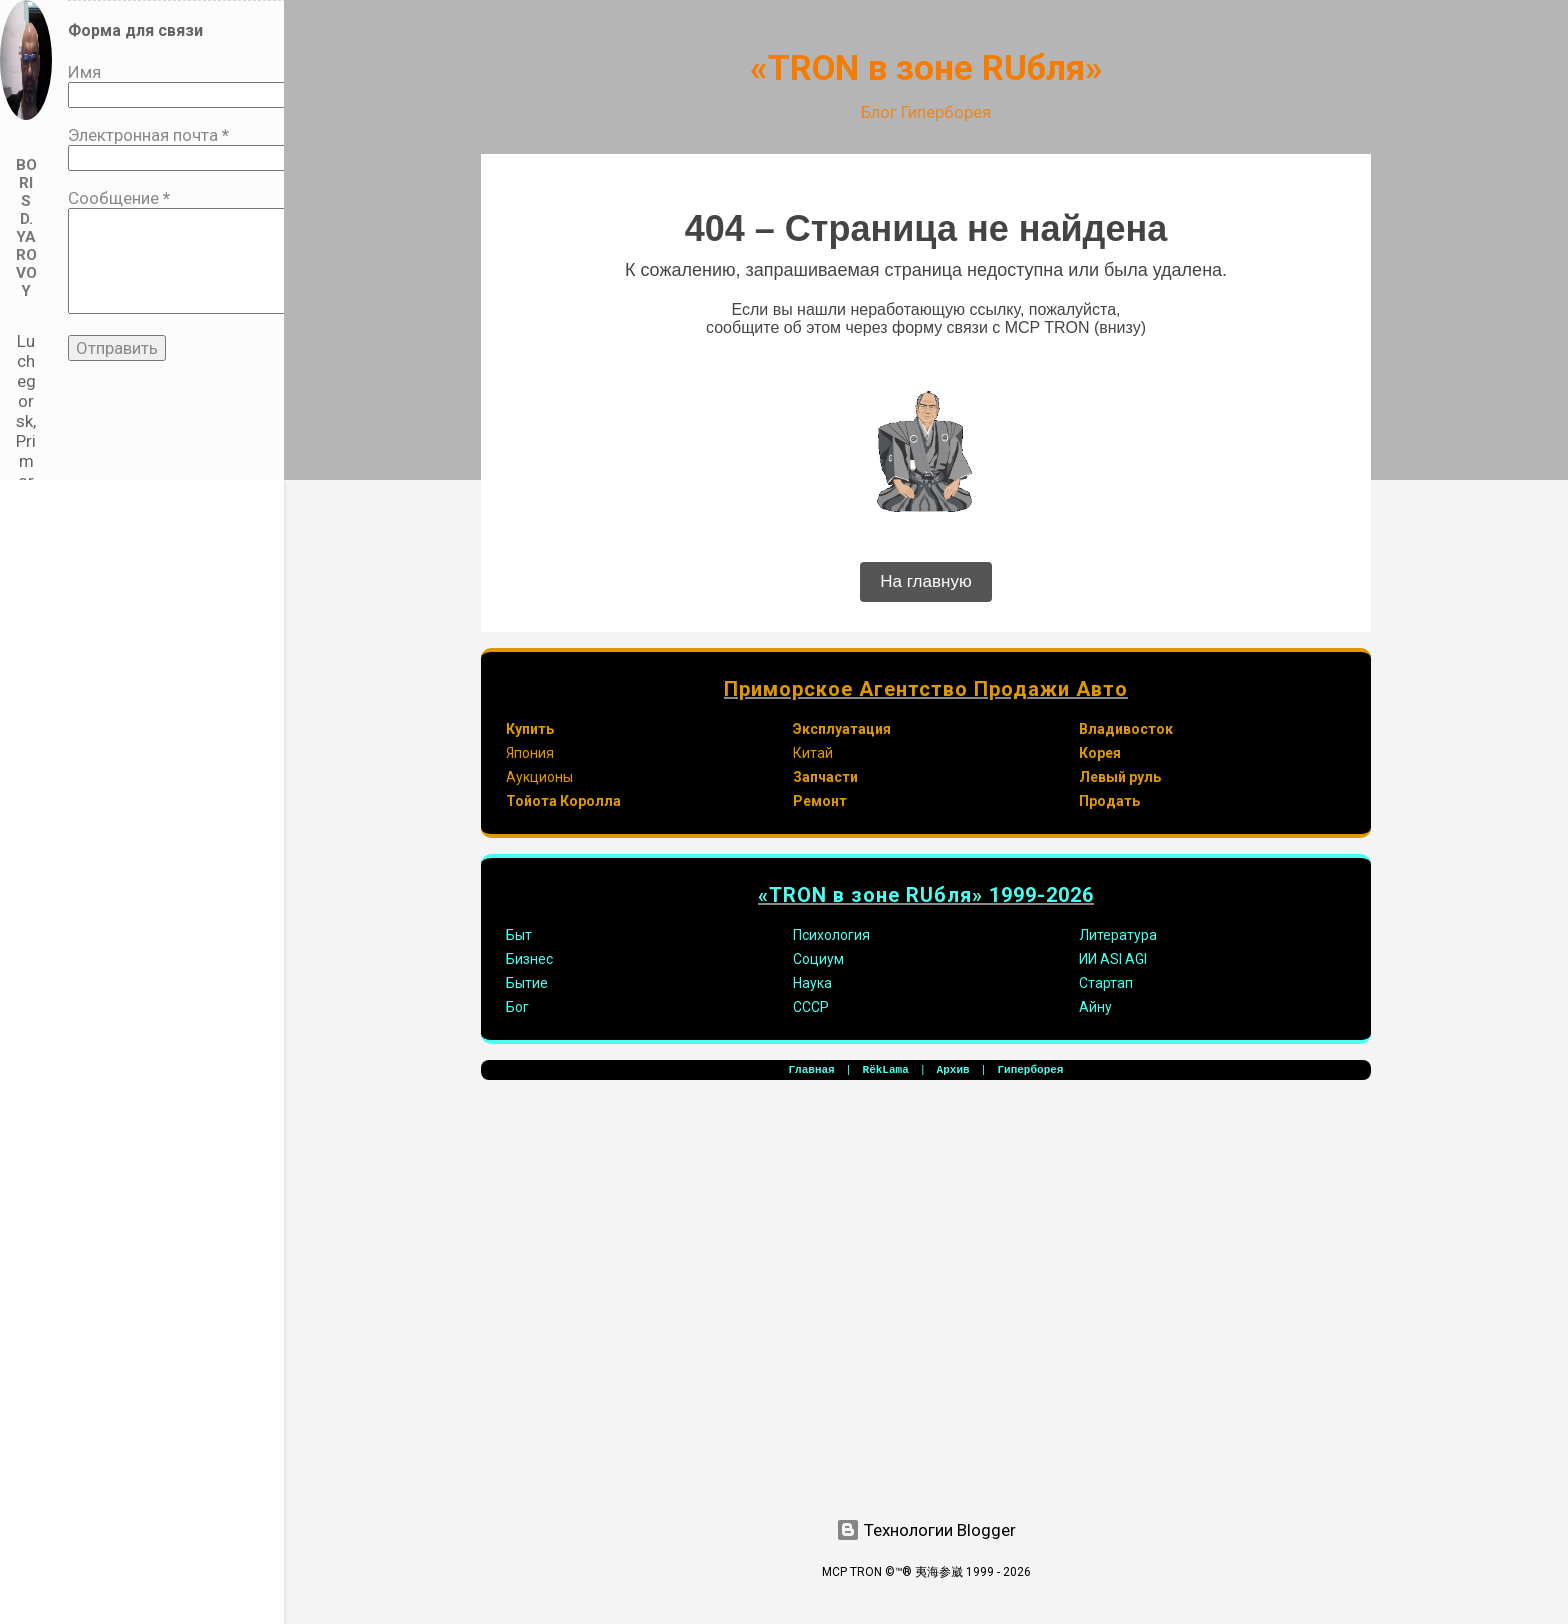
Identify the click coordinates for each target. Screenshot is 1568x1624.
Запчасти (825, 777)
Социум (818, 959)
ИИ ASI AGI (1113, 959)
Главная (812, 1070)
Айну (1095, 1007)
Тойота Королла (563, 801)
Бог (517, 1007)
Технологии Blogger (926, 1530)
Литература (1118, 935)
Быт (519, 935)
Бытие (527, 983)
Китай (813, 753)
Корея (1100, 753)
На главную (925, 581)
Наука (812, 983)
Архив (953, 1070)
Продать (1109, 801)
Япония (530, 753)
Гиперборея (1030, 1070)
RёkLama (886, 1070)
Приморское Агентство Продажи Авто (926, 689)
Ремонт (820, 801)
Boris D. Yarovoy (26, 228)
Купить (530, 729)
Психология (831, 935)
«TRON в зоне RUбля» (926, 68)
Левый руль (1120, 777)
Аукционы (539, 777)
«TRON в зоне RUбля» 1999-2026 (926, 895)
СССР (811, 1007)
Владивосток (1126, 729)
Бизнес (529, 959)
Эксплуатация (842, 729)
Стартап (1106, 983)
